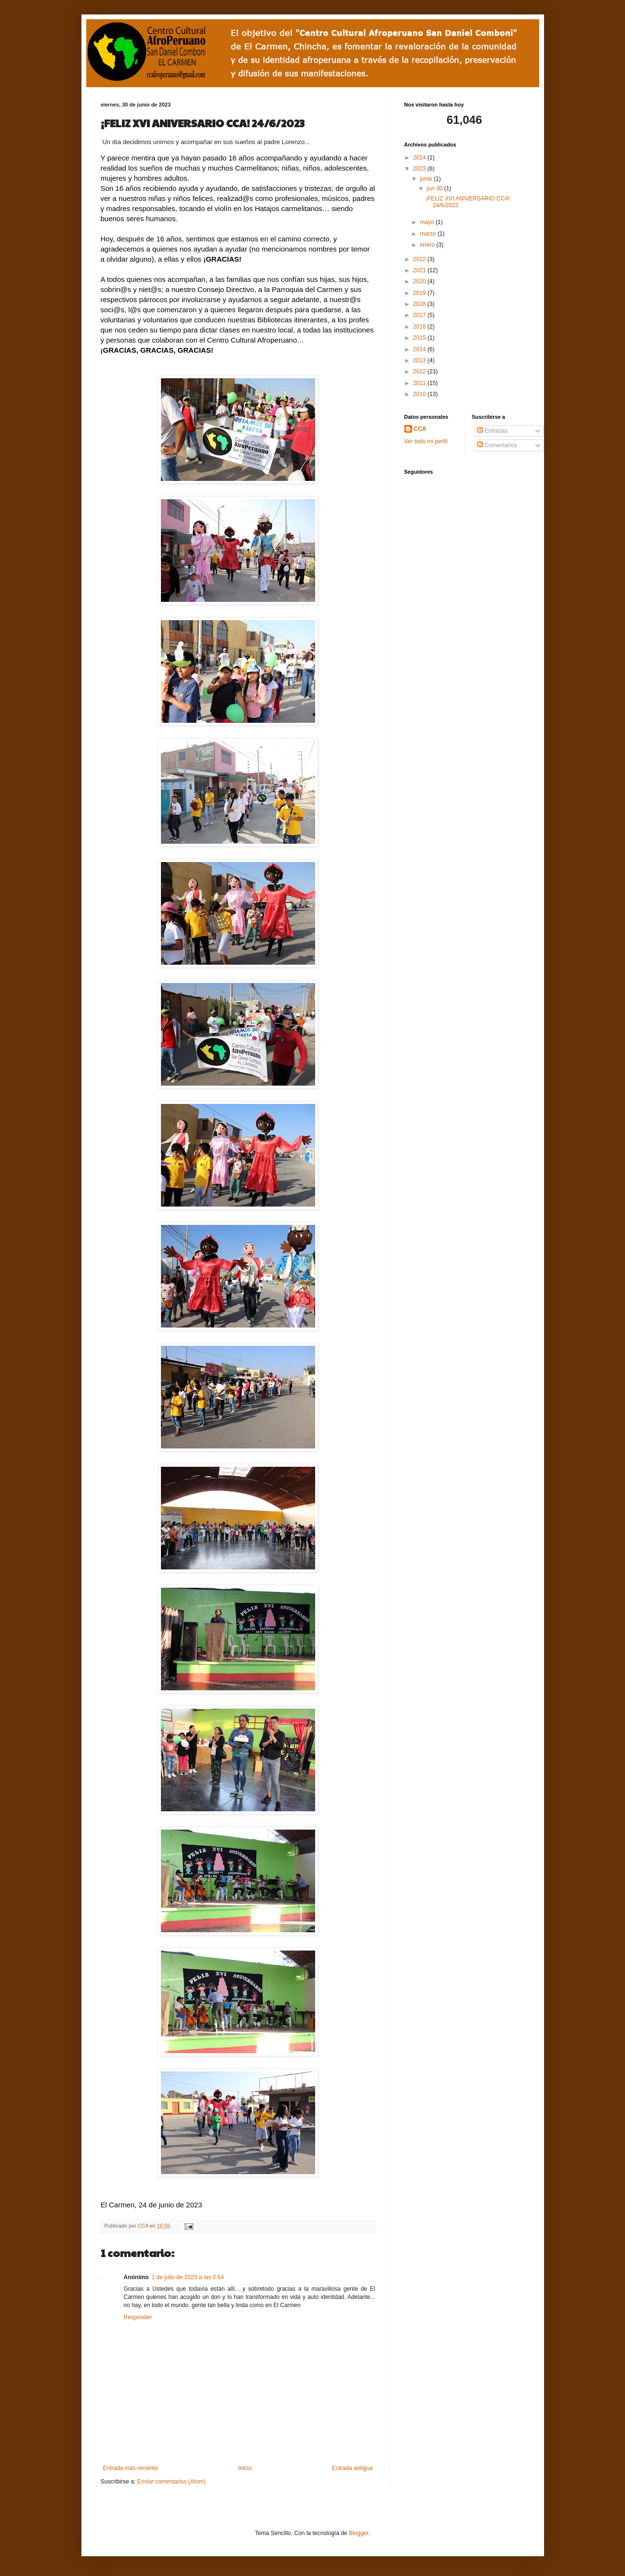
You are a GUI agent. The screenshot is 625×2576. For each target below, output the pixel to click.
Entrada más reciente (130, 2468)
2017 (420, 315)
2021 (420, 270)
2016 (420, 326)
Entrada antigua (352, 2468)
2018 (420, 304)
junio (427, 178)
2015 (420, 337)
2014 (420, 349)
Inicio (245, 2468)
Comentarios (497, 445)
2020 (420, 281)
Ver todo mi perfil (426, 441)
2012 (420, 371)
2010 (420, 394)
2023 (420, 168)
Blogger (359, 2533)
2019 (420, 293)
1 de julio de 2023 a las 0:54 (188, 2277)
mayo (428, 222)
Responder (138, 2317)
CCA (144, 2226)
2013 (420, 360)
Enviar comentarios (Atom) (171, 2481)
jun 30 (435, 188)
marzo (429, 233)
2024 (420, 157)
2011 (420, 383)
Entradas (492, 430)
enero (428, 244)
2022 (420, 259)
